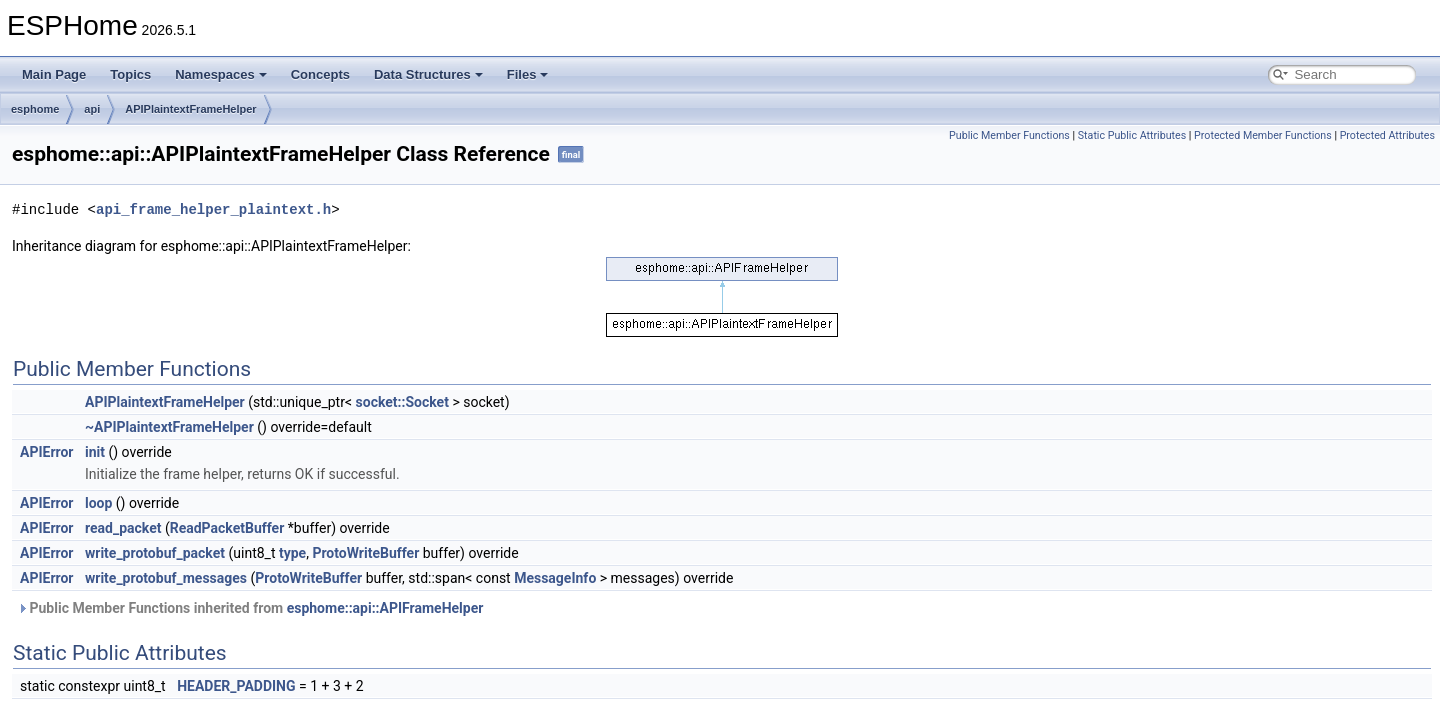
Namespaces (221, 74)
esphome (35, 109)
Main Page (54, 74)
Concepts (320, 74)
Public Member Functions (1009, 135)
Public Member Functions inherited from (250, 608)
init (95, 452)
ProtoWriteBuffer (365, 553)
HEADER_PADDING (236, 686)
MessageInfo (555, 578)
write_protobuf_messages (166, 578)
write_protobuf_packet (155, 553)
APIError (46, 452)
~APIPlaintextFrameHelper (169, 427)
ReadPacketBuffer (227, 528)
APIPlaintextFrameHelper (190, 109)
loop (98, 503)
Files (528, 74)
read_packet (123, 528)
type (292, 553)
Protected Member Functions (1263, 135)
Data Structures (428, 74)
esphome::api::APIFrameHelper (385, 608)
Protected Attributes (1387, 135)
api (92, 109)
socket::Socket (402, 402)
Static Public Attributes (1132, 135)
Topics (130, 74)
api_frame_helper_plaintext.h (213, 209)
